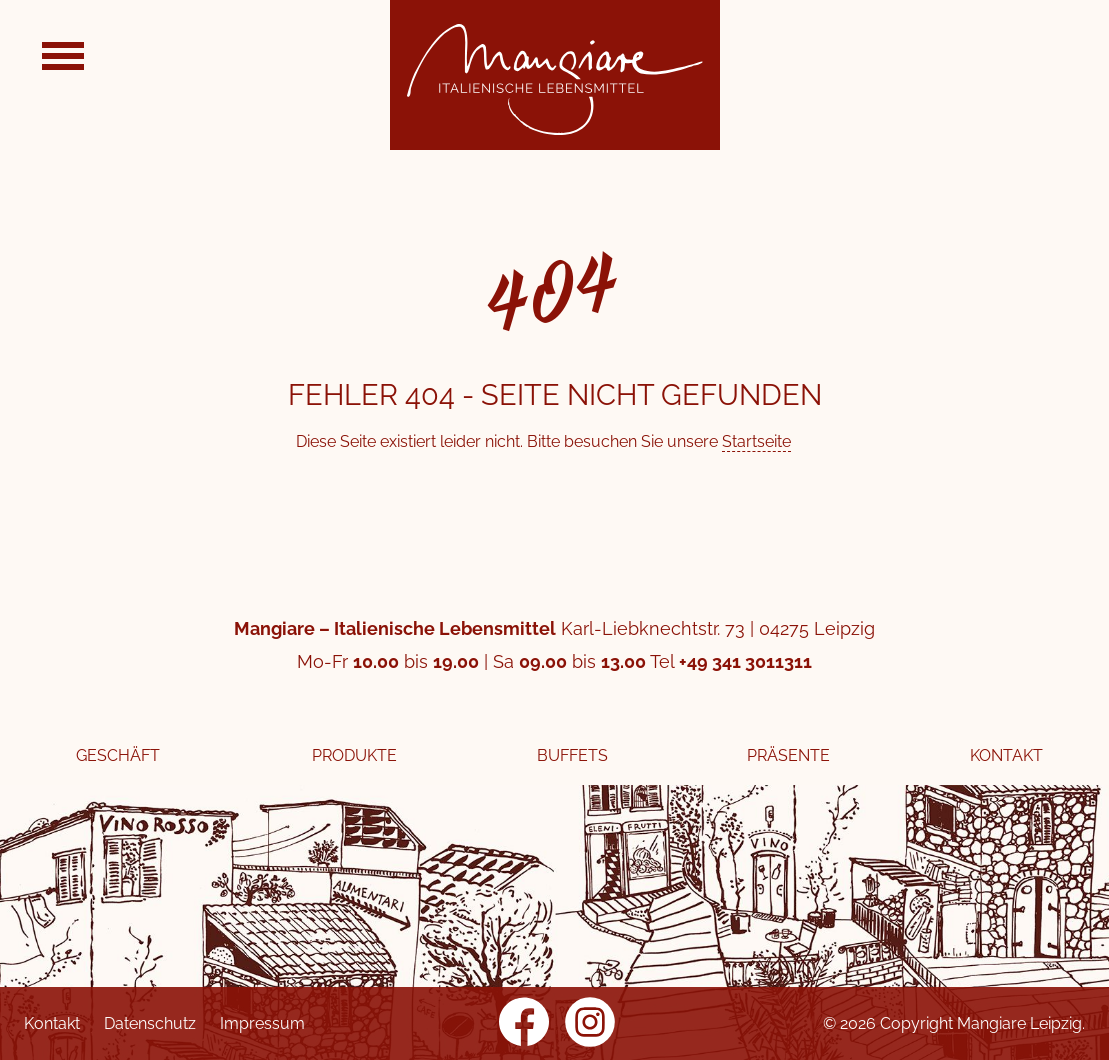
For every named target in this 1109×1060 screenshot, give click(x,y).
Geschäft (118, 755)
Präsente (788, 755)
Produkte (354, 755)
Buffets (572, 755)
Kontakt (1006, 755)
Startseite (756, 441)
